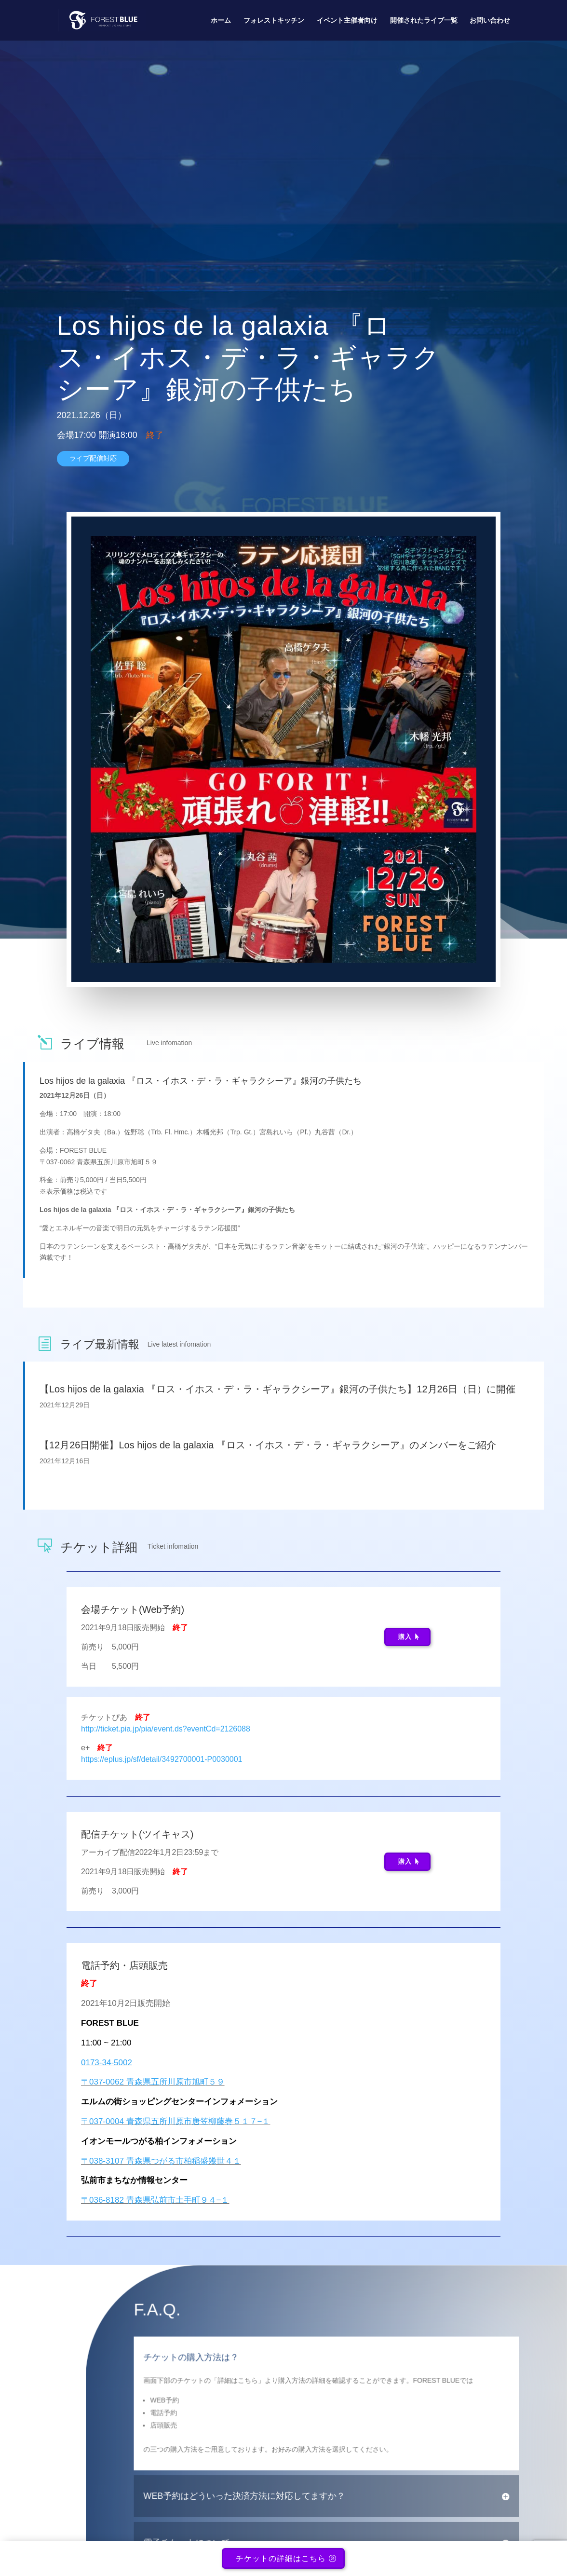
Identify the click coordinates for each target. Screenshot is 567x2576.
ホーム (221, 20)
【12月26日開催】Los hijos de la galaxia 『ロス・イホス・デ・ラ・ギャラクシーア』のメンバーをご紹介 (268, 1445)
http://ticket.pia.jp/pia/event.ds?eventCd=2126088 (165, 1729)
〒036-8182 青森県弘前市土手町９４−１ (155, 2200)
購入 (405, 1636)
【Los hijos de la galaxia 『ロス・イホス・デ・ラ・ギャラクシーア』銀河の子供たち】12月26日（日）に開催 (277, 1389)
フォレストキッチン (273, 20)
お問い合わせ (490, 20)
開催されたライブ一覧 (424, 20)
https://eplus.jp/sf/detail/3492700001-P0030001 (161, 1759)
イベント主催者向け (347, 20)
